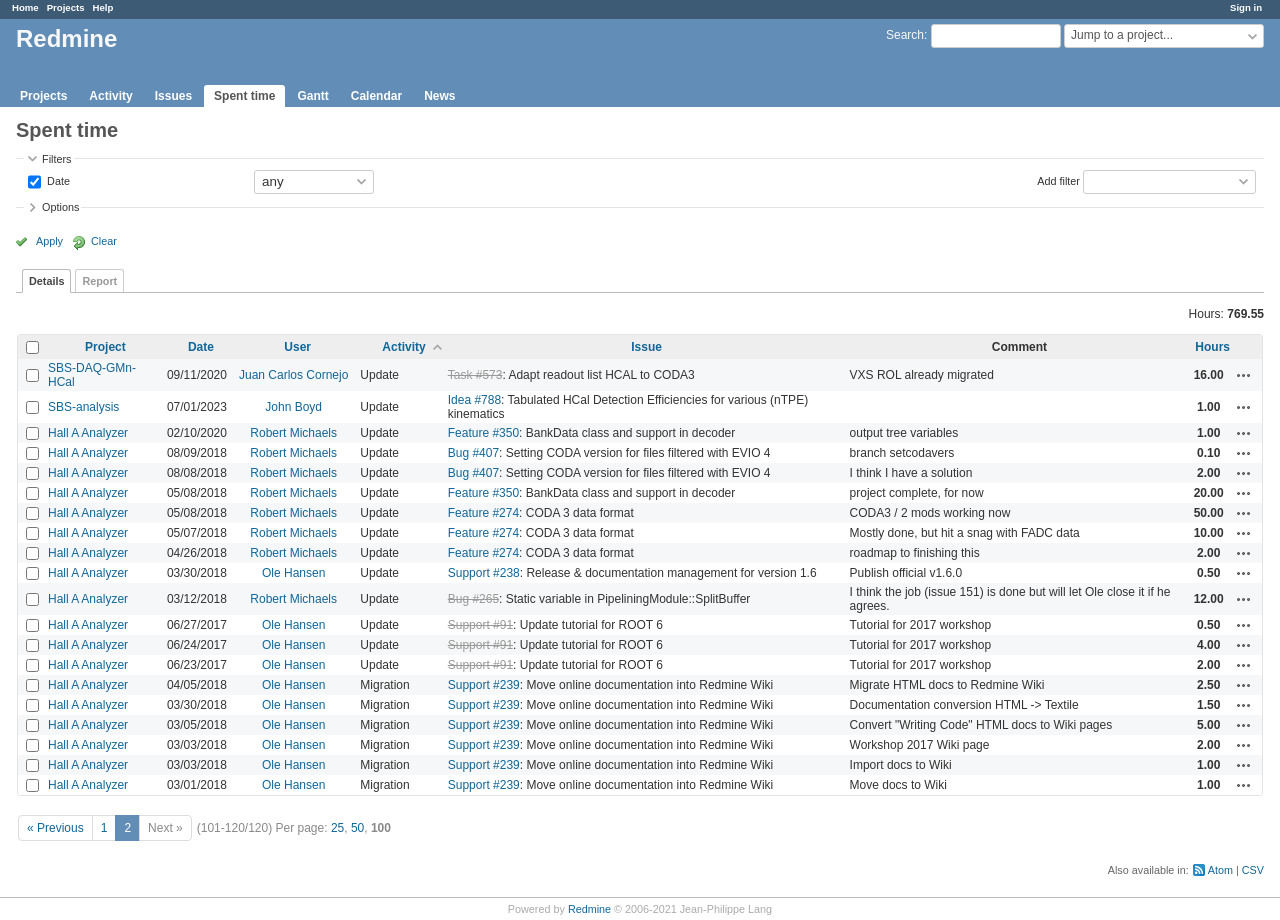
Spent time (244, 96)
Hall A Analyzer (88, 433)
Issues (173, 96)
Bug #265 (473, 599)
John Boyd (293, 407)
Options (60, 207)
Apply (49, 241)
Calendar (376, 96)
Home (25, 7)
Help (103, 7)
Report (99, 281)
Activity (110, 96)
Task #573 (475, 375)
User (297, 347)
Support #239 (484, 685)
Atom (1220, 870)
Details (46, 281)
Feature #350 (483, 433)
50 (357, 828)
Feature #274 (483, 513)
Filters (56, 159)
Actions (1244, 375)
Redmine (589, 909)
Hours (1212, 347)
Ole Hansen (293, 573)
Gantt (312, 96)
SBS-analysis (83, 407)
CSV (1253, 870)
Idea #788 (474, 400)
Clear (104, 241)
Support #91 (480, 625)
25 (337, 828)
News (439, 96)
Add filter (1058, 180)
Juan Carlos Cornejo (293, 375)
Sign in (1246, 7)
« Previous (55, 828)
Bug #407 (473, 453)
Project (105, 347)
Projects (66, 7)
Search (905, 35)
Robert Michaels (293, 433)
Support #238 (484, 573)
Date (57, 180)
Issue (646, 347)
